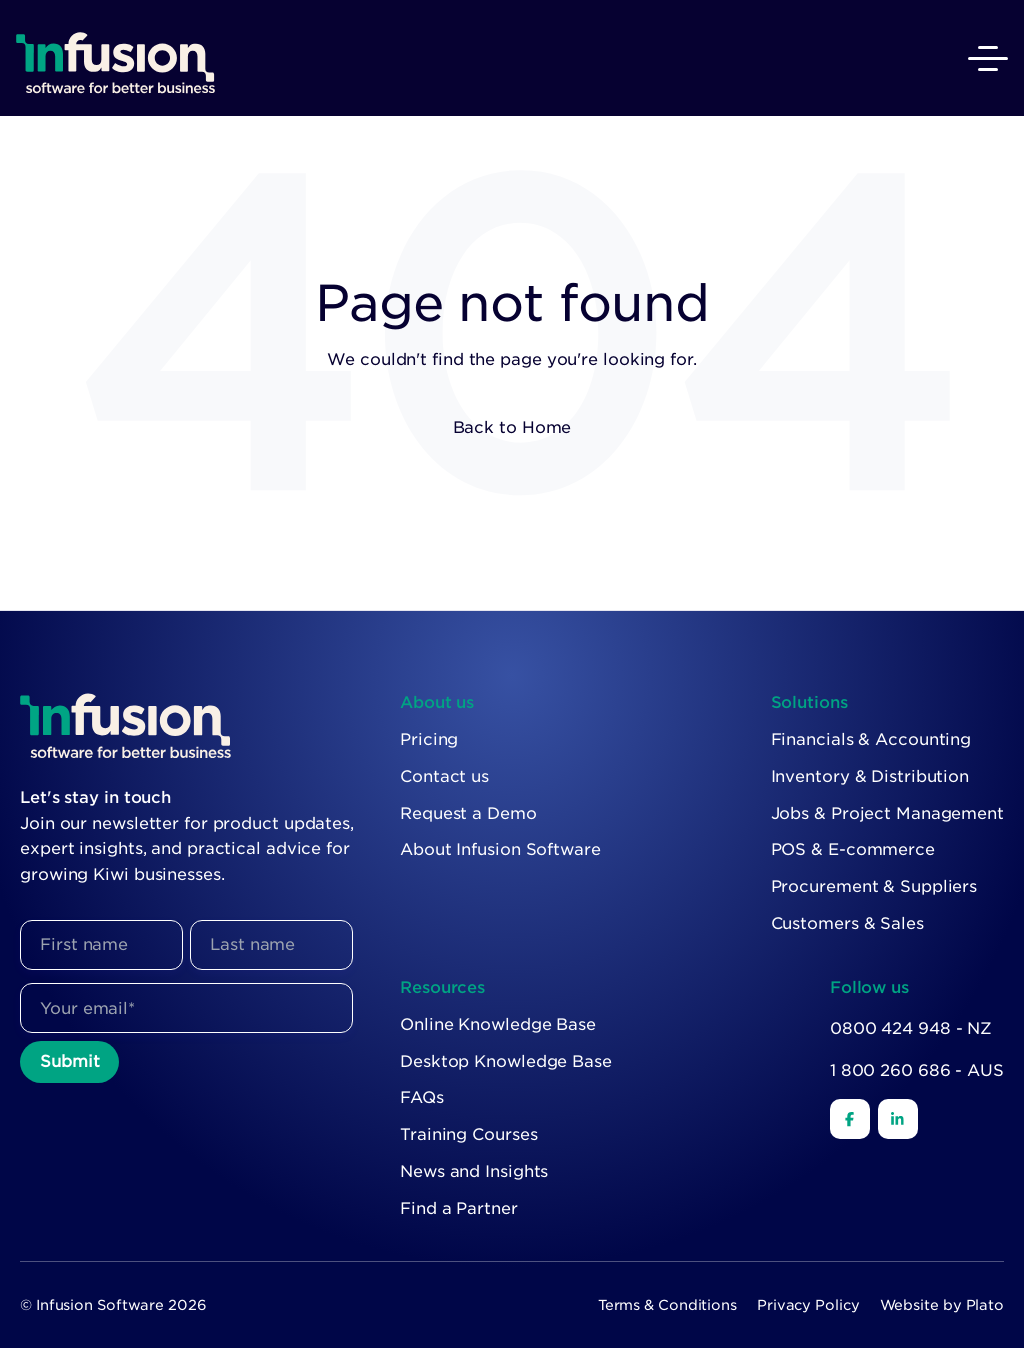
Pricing (429, 739)
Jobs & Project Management (888, 813)
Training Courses (468, 1134)
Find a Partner (459, 1208)
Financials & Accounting (871, 739)
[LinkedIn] (898, 1119)
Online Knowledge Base (498, 1024)
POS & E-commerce (853, 849)
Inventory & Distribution (870, 776)
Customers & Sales (847, 923)
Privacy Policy (808, 1305)
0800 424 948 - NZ (911, 1028)
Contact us (444, 776)
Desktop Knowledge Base (506, 1061)
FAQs (422, 1097)
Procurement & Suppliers (874, 886)
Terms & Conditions (667, 1305)
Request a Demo (468, 813)
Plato (985, 1305)
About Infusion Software (500, 849)
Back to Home (512, 427)
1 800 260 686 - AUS (917, 1070)
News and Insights (474, 1171)
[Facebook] (850, 1119)
